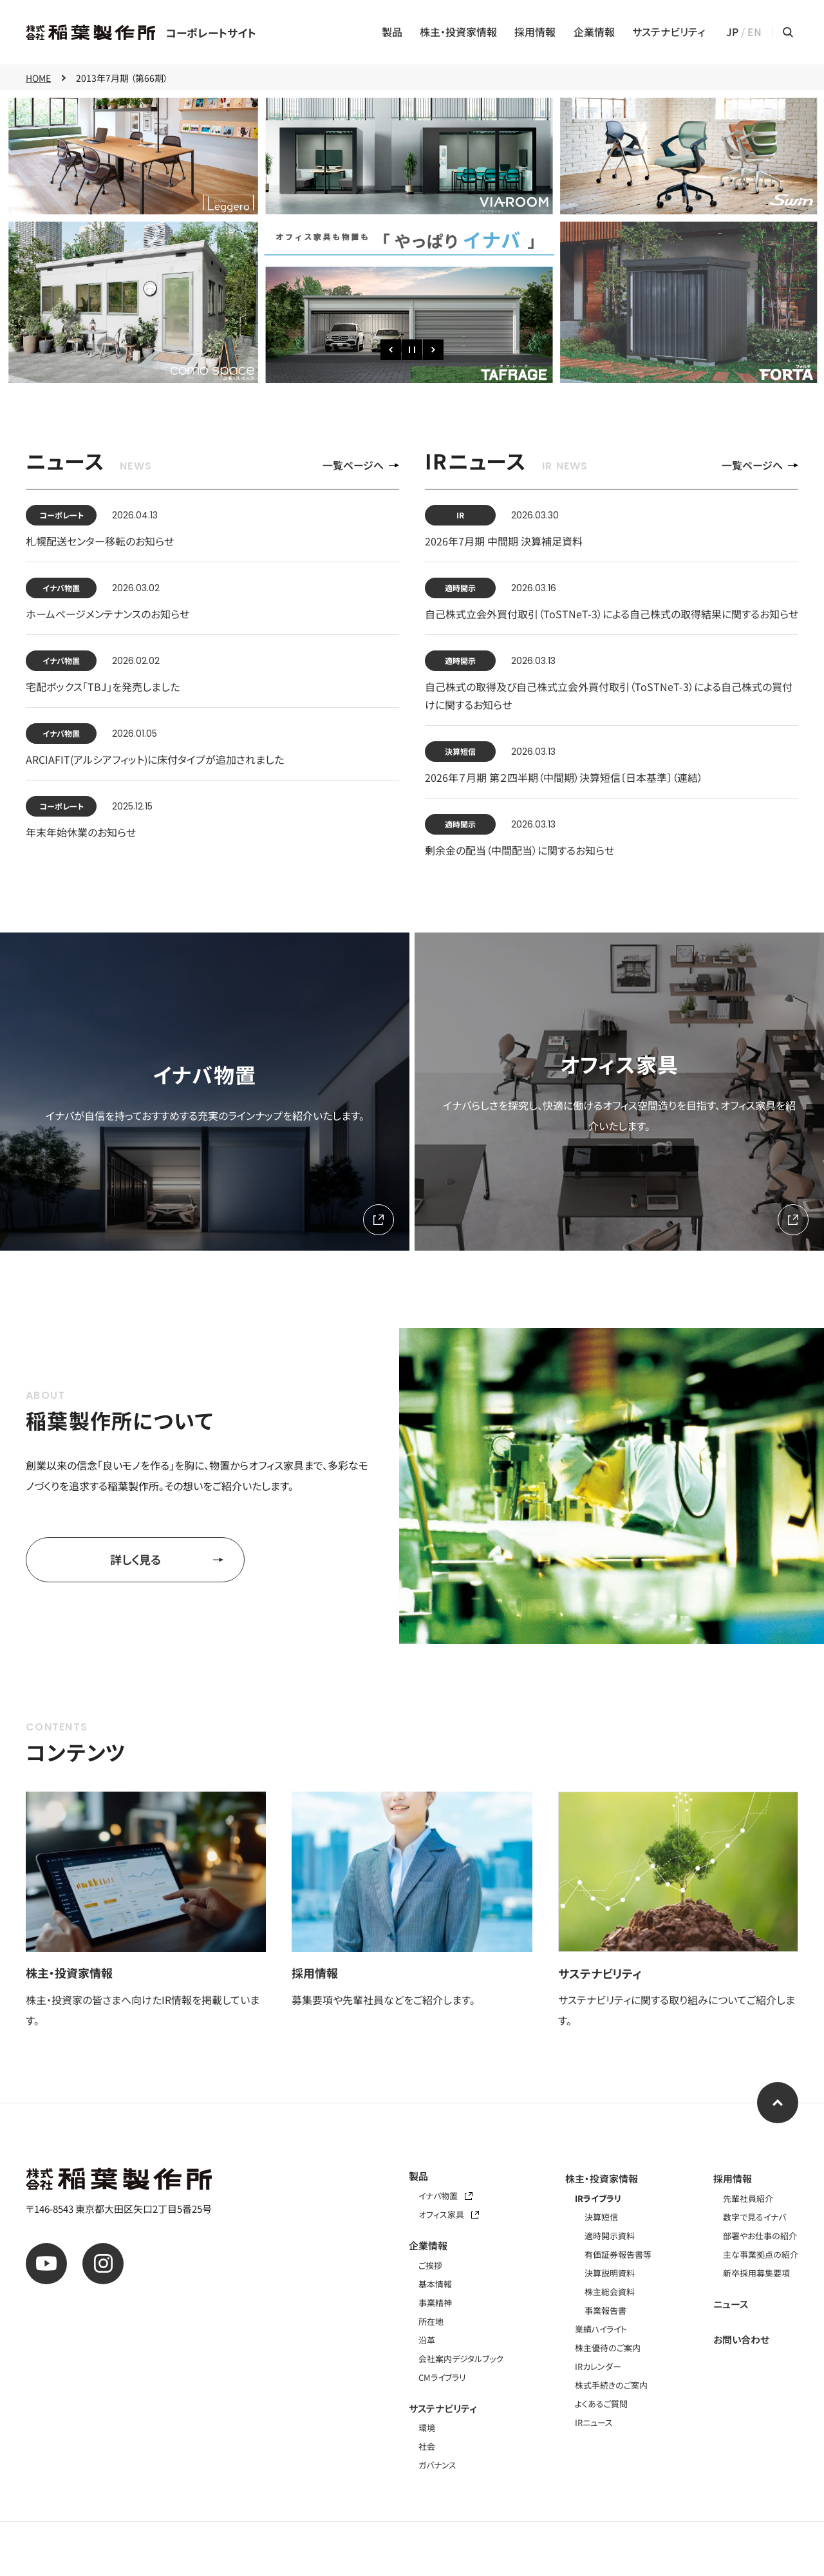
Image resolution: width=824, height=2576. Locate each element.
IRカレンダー (598, 2366)
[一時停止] (412, 349)
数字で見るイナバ (754, 2217)
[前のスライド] (390, 349)
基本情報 (435, 2284)
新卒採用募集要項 (756, 2273)
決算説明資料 (610, 2273)
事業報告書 (605, 2310)
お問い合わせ (741, 2339)
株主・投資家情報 (458, 32)
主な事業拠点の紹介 (760, 2254)
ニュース (730, 2304)
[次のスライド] (433, 349)
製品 (392, 32)
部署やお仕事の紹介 (760, 2236)
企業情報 (594, 32)
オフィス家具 (448, 2214)
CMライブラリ (442, 2377)
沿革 (426, 2340)
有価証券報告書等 (618, 2254)
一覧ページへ (361, 465)
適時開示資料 (610, 2236)
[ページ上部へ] (777, 2102)
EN (754, 32)
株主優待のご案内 (608, 2348)
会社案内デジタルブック (460, 2359)
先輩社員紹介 (748, 2198)
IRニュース (594, 2422)
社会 (426, 2446)
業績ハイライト (601, 2329)
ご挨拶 (430, 2265)
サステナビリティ (668, 32)
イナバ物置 (445, 2196)
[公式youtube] (46, 2263)
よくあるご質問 (601, 2404)
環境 (426, 2427)
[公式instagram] (103, 2263)
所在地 (431, 2321)
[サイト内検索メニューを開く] (788, 32)
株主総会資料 (610, 2292)
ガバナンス (437, 2465)
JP (732, 32)
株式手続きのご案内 (611, 2385)
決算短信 (601, 2217)
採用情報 (535, 32)
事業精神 (435, 2303)
